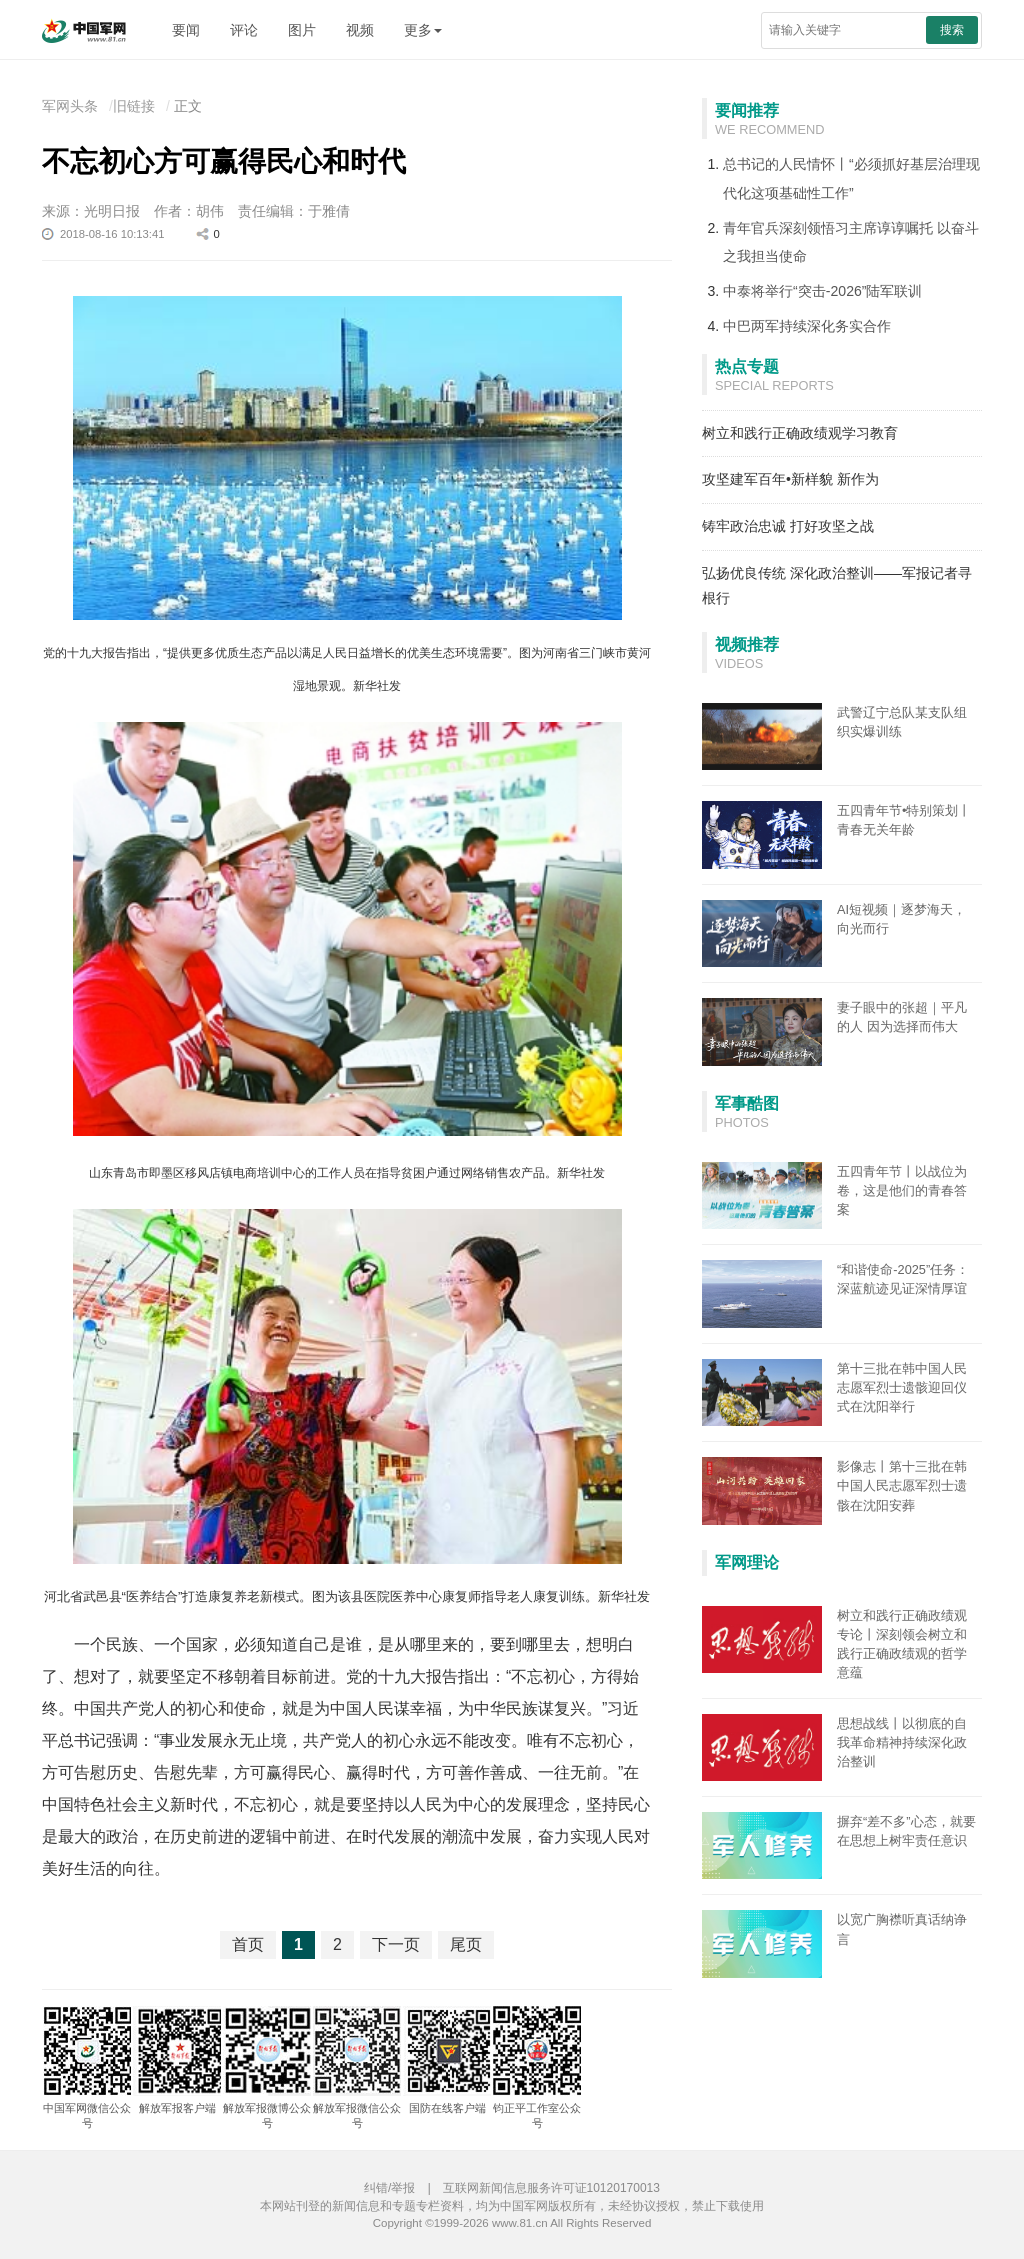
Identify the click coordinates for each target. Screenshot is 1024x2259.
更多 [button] (423, 30)
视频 (360, 30)
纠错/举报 (389, 2188)
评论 (244, 30)
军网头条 (70, 106)
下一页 (396, 1944)
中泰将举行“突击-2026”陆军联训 (822, 291)
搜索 (952, 30)
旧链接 (134, 106)
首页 (248, 1944)
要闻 (186, 30)
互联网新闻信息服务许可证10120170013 (551, 2188)
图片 (302, 30)
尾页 (466, 1944)
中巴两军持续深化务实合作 (807, 326)
